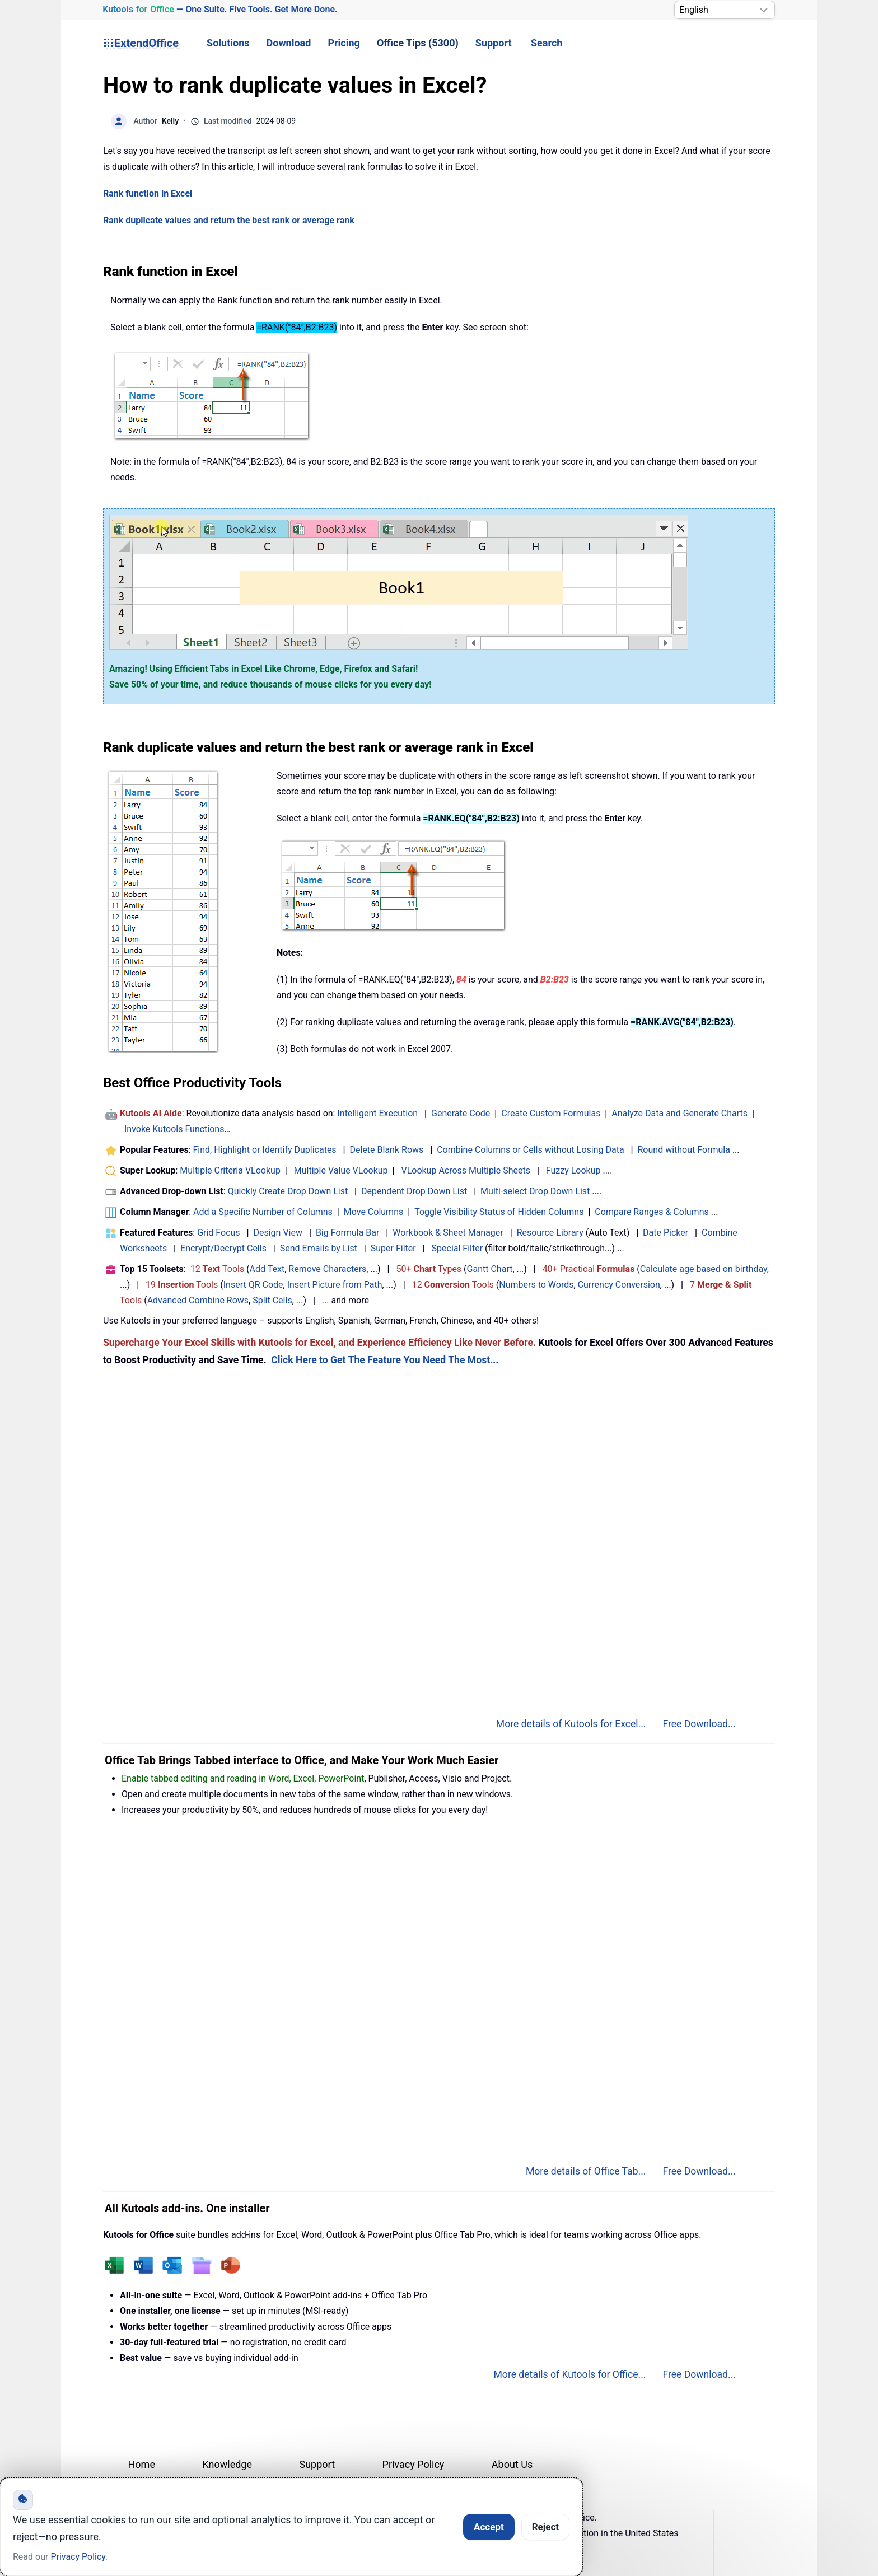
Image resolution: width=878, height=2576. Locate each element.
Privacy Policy (413, 2464)
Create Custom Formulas (550, 1113)
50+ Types (429, 1269)
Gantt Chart (490, 1269)
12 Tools (217, 1269)
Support (493, 43)
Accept (489, 2526)
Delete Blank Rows (387, 1149)
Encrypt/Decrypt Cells (223, 1248)
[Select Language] (724, 10)
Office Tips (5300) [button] (418, 43)
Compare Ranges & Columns (651, 1212)
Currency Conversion (619, 1284)
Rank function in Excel (147, 193)
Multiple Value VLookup (341, 1170)
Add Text (267, 1269)
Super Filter (393, 1248)
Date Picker (665, 1232)
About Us (512, 2464)
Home (141, 2464)
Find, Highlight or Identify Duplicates (264, 1149)
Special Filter (457, 1248)
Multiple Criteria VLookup (230, 1170)
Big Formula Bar (348, 1232)
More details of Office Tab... (586, 2171)
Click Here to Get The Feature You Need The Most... (384, 1360)
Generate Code (460, 1113)
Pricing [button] (343, 43)
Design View (277, 1232)
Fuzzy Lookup (573, 1170)
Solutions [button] (228, 43)
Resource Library (550, 1232)
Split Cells (272, 1300)
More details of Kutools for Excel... (571, 1723)
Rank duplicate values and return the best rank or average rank (228, 220)
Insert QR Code (253, 1284)
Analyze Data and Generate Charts (679, 1113)
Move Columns (373, 1212)
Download (289, 43)
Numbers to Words (536, 1284)
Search (546, 43)
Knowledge (227, 2464)
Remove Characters (327, 1269)
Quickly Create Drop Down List (288, 1191)
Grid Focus (218, 1232)
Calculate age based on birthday (703, 1269)
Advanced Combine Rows (198, 1300)
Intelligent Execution (377, 1113)
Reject (545, 2526)
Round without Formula (684, 1149)
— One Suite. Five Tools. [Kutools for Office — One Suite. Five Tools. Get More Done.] (220, 9)
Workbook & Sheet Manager (448, 1232)
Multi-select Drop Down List (535, 1191)
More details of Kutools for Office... (569, 2374)
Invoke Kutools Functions (174, 1129)
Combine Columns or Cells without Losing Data (530, 1149)
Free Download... (699, 1723)
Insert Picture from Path (334, 1284)
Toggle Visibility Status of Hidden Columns (498, 1212)
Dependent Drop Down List (414, 1191)
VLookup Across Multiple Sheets (465, 1170)
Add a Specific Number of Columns (263, 1212)
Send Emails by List (318, 1248)
